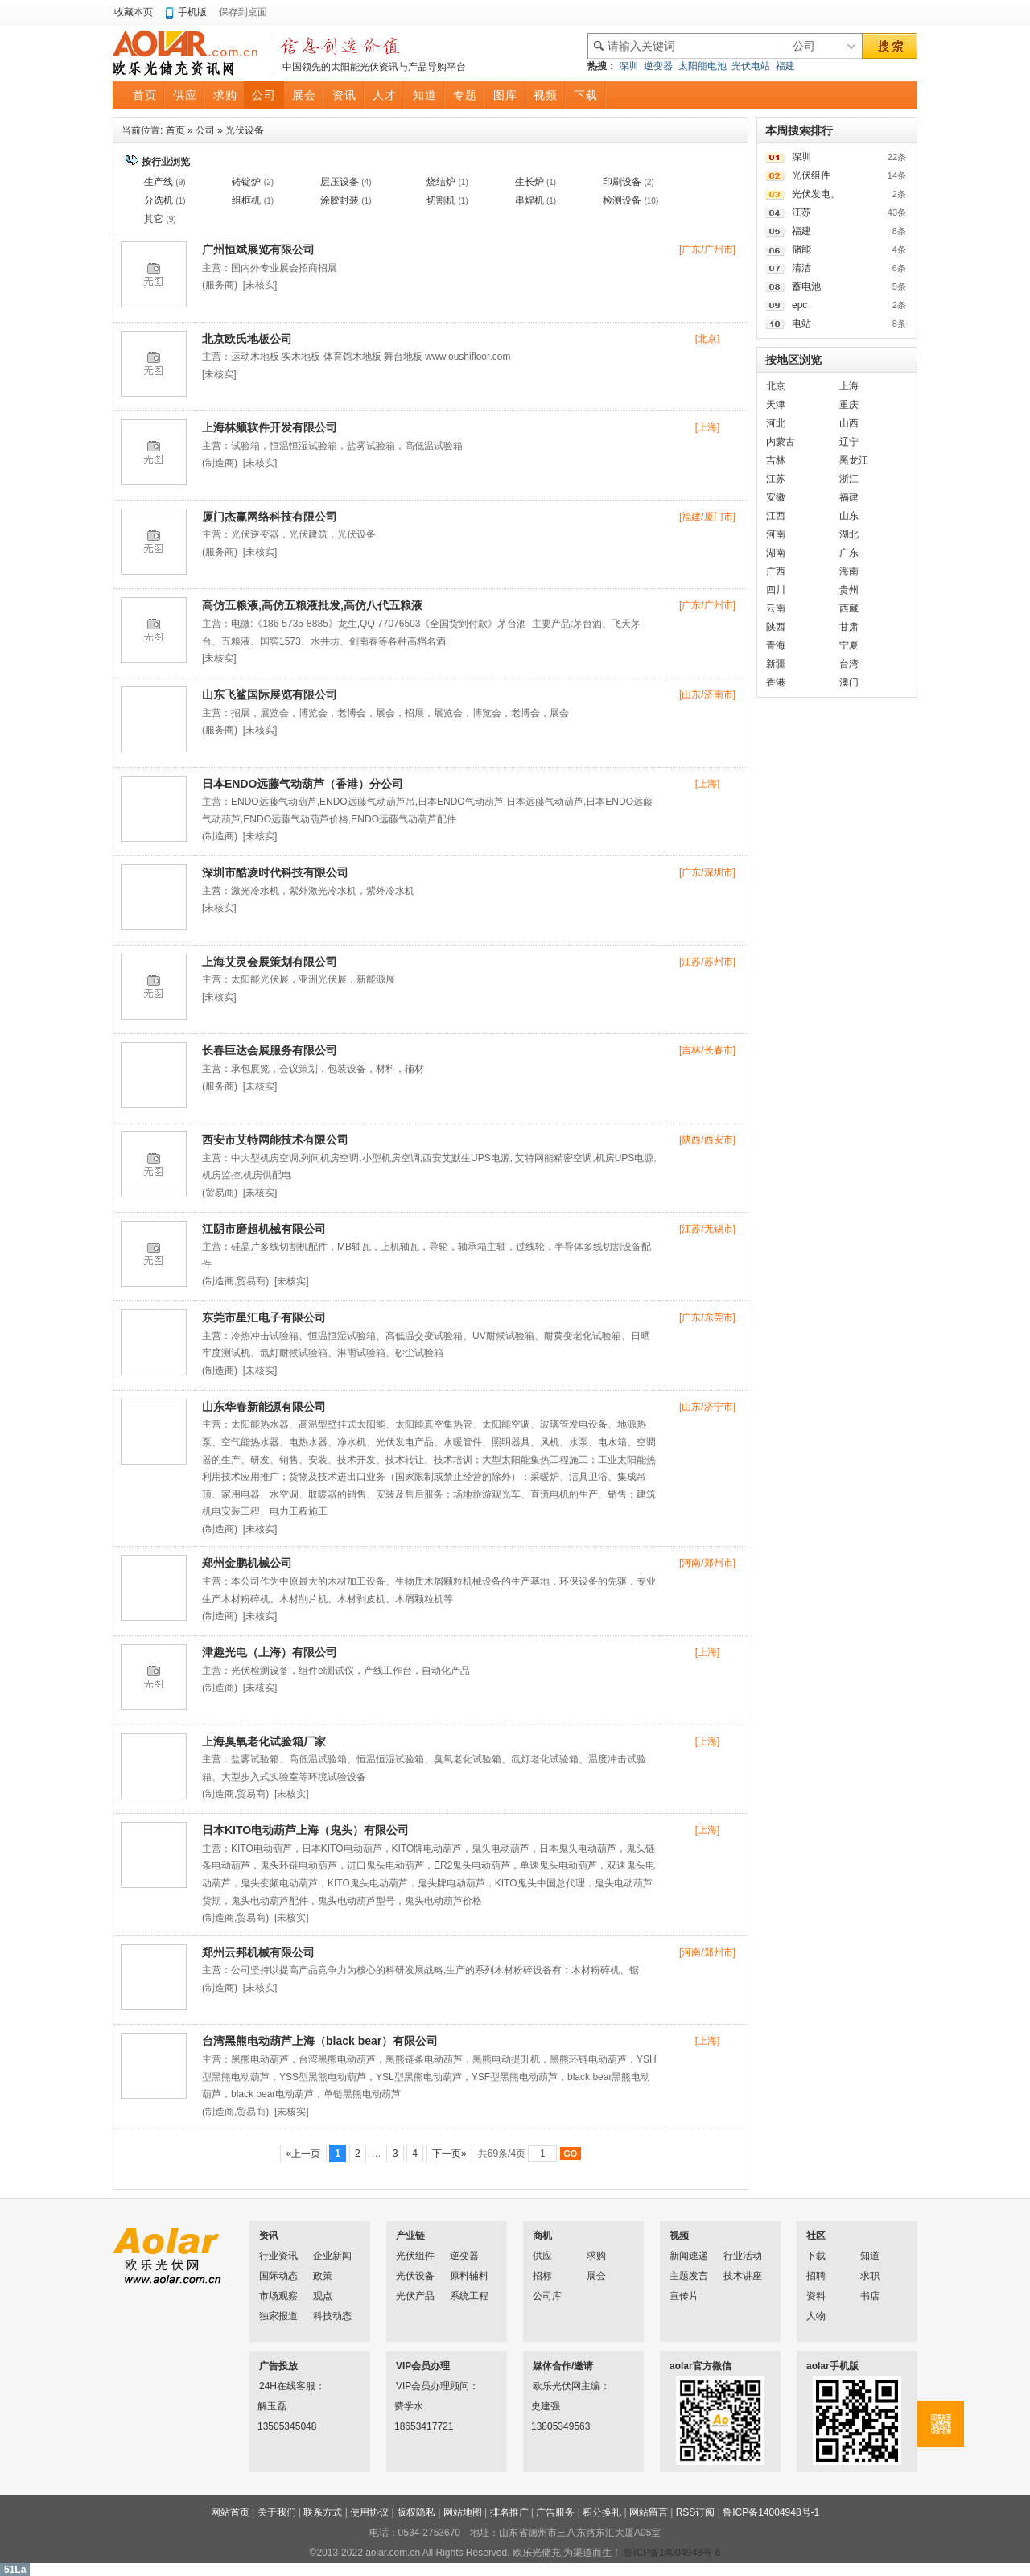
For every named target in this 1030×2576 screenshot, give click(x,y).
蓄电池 (806, 286)
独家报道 (278, 2316)
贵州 (849, 590)
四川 (775, 590)
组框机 (246, 200)
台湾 (849, 664)
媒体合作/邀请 (563, 2366)
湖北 (849, 534)
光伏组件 (811, 175)
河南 (775, 534)
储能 (801, 249)
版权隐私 (416, 2512)
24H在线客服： (280, 2386)
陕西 (775, 627)
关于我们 (277, 2512)
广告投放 (278, 2366)
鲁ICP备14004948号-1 (771, 2512)
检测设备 (622, 200)
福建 (785, 66)
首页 (175, 130)
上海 (849, 386)
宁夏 (849, 645)
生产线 (158, 182)
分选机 (158, 200)
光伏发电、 (816, 194)
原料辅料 (469, 2275)
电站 (801, 323)
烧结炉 (440, 182)
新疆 (775, 664)
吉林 (775, 460)
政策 (322, 2275)
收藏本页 (133, 12)
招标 (542, 2275)
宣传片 (684, 2296)
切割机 (440, 200)
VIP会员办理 (423, 2366)
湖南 (775, 552)
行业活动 (742, 2255)
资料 (816, 2296)
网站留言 (648, 2512)
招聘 (816, 2275)
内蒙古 (780, 441)
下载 (816, 2255)
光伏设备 (244, 130)
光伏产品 (415, 2296)
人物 (816, 2316)
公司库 (547, 2296)
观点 (322, 2296)
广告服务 (555, 2512)
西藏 (849, 608)
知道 (870, 2255)
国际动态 (278, 2275)
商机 (542, 2235)
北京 (775, 386)
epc (799, 305)
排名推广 (509, 2512)
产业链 (410, 2235)
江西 (775, 515)
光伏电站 (750, 66)
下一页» (449, 2153)
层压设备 (339, 182)
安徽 (775, 497)
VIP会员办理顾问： (417, 2386)
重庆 (849, 404)
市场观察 (278, 2296)
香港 (775, 682)
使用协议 (369, 2512)
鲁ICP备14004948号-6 (672, 2552)
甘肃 (849, 627)
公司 (205, 130)
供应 (542, 2255)
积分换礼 (602, 2512)
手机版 (192, 12)
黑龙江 (853, 460)
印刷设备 (622, 182)
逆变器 (658, 66)
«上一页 (303, 2153)
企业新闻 (332, 2255)
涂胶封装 (339, 200)
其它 (153, 219)
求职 (870, 2275)
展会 (596, 2275)
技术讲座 (742, 2275)
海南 (849, 571)
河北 (775, 423)
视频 (679, 2235)
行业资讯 (278, 2255)
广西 (775, 571)
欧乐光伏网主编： (554, 2386)
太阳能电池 (702, 66)
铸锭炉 (246, 182)
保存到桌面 (243, 12)
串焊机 (529, 200)
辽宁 (849, 441)
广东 (849, 552)
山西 (849, 423)
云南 (775, 608)
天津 (775, 404)
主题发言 (689, 2275)
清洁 (801, 268)
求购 (596, 2255)
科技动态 (332, 2316)
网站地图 (462, 2512)
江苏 (801, 212)
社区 (816, 2235)
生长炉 (529, 182)
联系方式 (322, 2512)
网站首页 (230, 2512)
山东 (849, 515)
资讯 (268, 2235)
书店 (870, 2296)
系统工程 (469, 2296)
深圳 (628, 66)
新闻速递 (689, 2255)
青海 (775, 645)
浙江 (849, 478)
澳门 (849, 682)
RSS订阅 (695, 2512)
